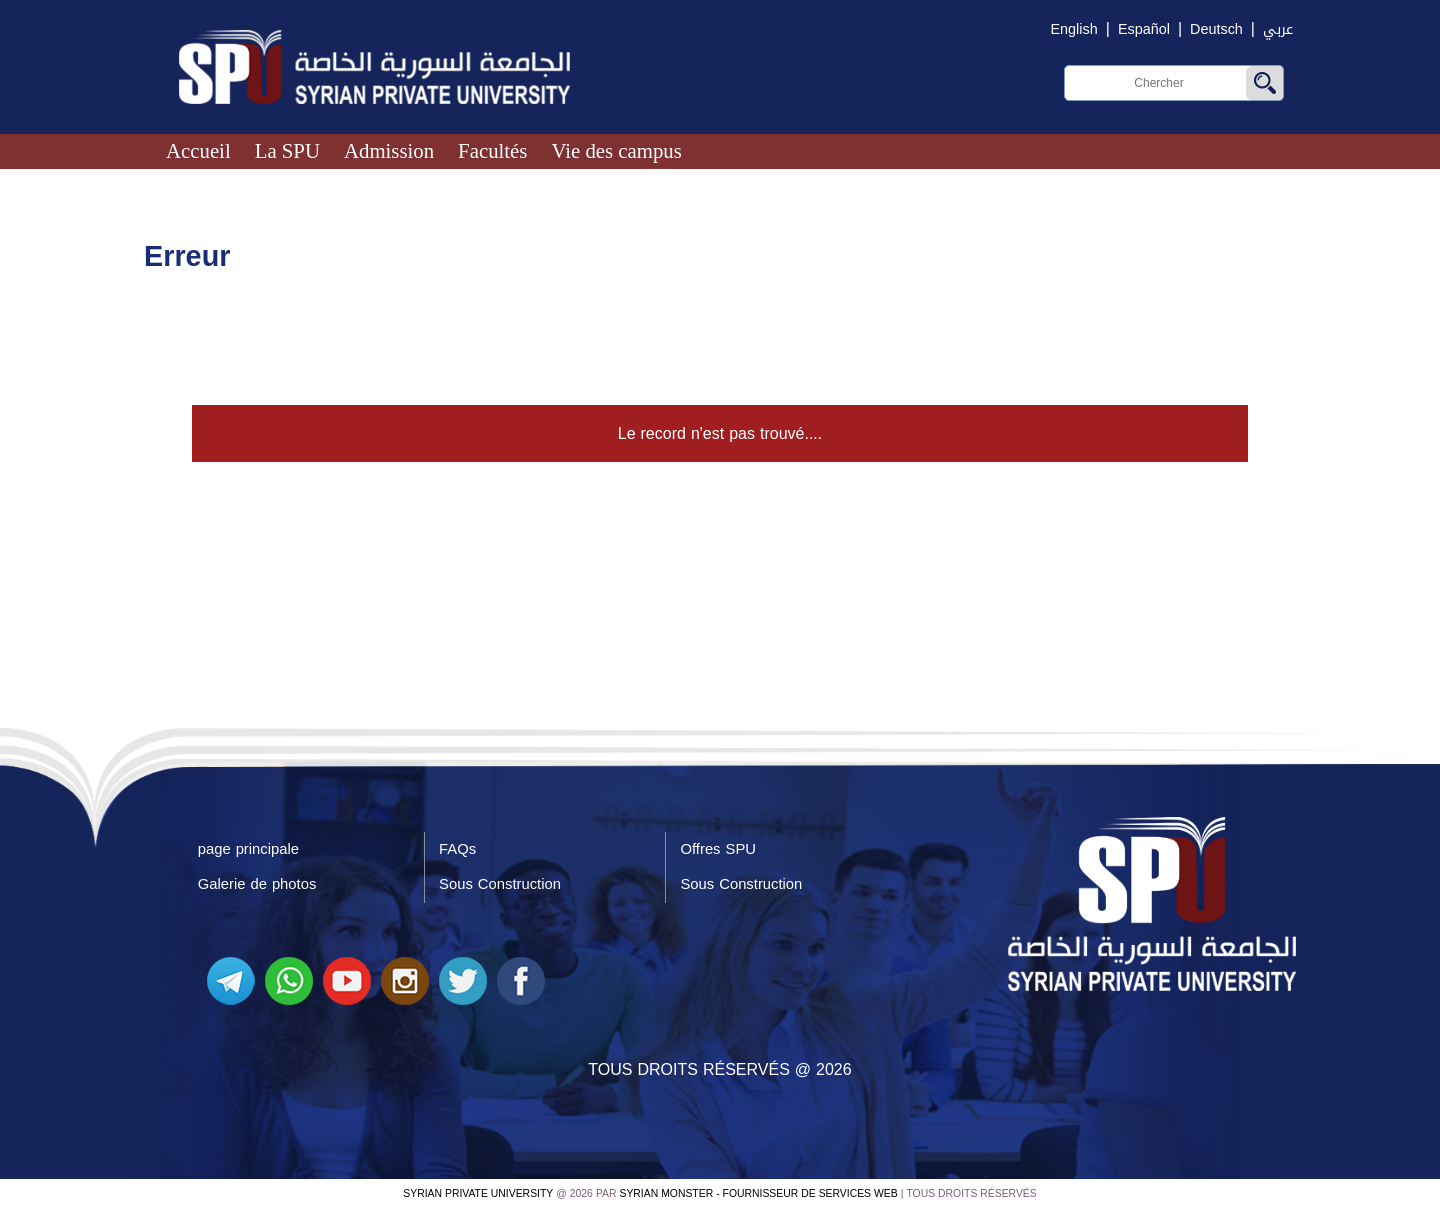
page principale (248, 849)
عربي (1278, 29)
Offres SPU (718, 849)
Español (1144, 29)
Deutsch (1216, 29)
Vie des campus (616, 150)
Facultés (492, 150)
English (1074, 29)
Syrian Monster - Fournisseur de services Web (759, 1193)
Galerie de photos (257, 884)
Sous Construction (500, 884)
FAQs (457, 849)
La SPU (287, 150)
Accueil (198, 150)
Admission (389, 150)
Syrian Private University (478, 1193)
